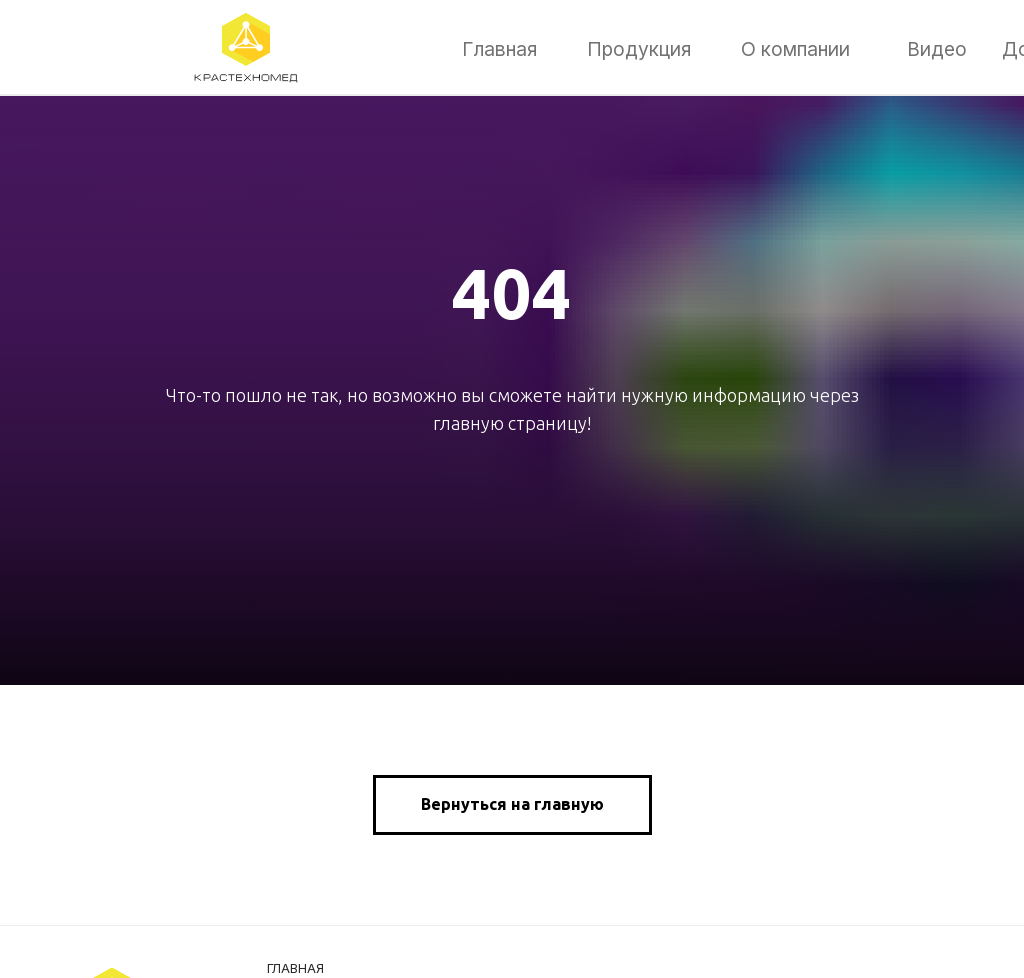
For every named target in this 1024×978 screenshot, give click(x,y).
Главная (499, 49)
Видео (937, 49)
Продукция (639, 49)
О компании (795, 49)
